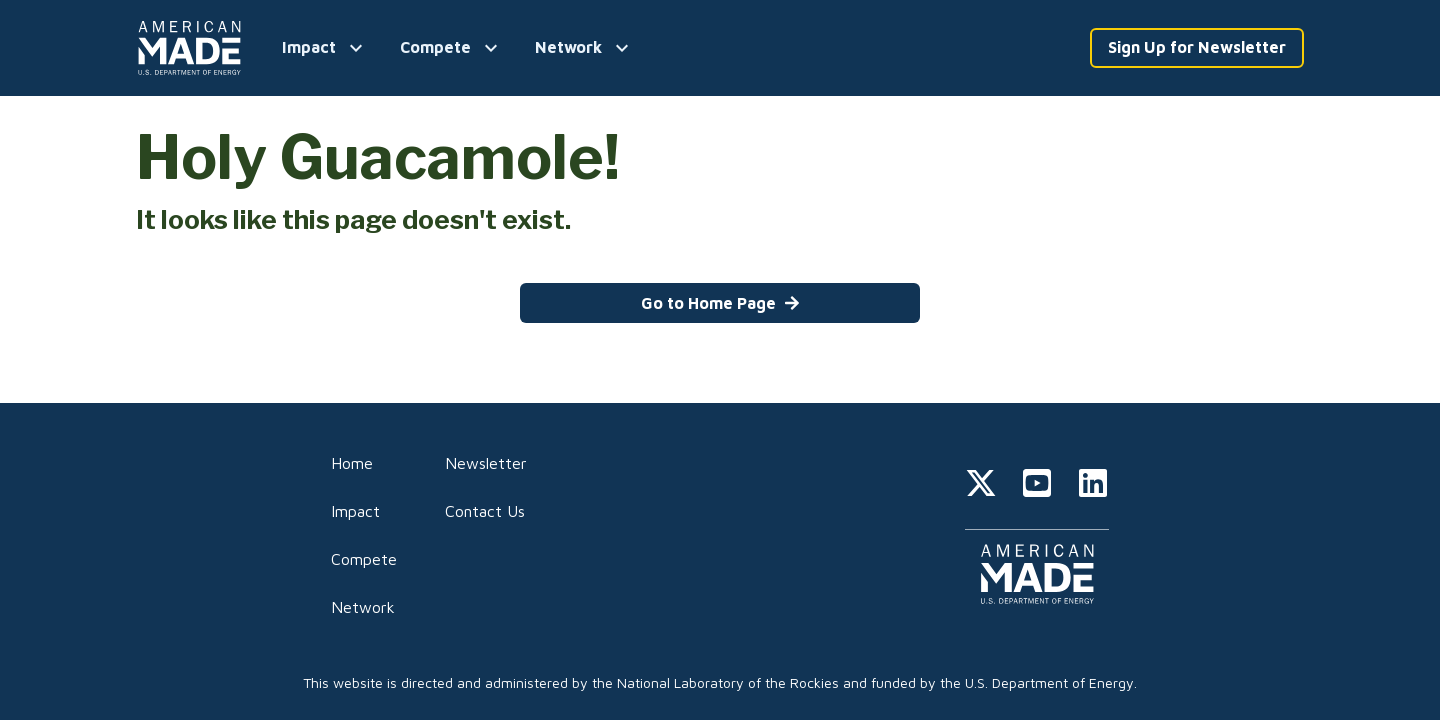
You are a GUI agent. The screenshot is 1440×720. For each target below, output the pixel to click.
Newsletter (486, 463)
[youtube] (1037, 486)
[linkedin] (1093, 486)
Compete (364, 559)
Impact (355, 511)
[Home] (193, 48)
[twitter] (981, 486)
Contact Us (485, 511)
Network (363, 607)
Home (352, 463)
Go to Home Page (720, 303)
